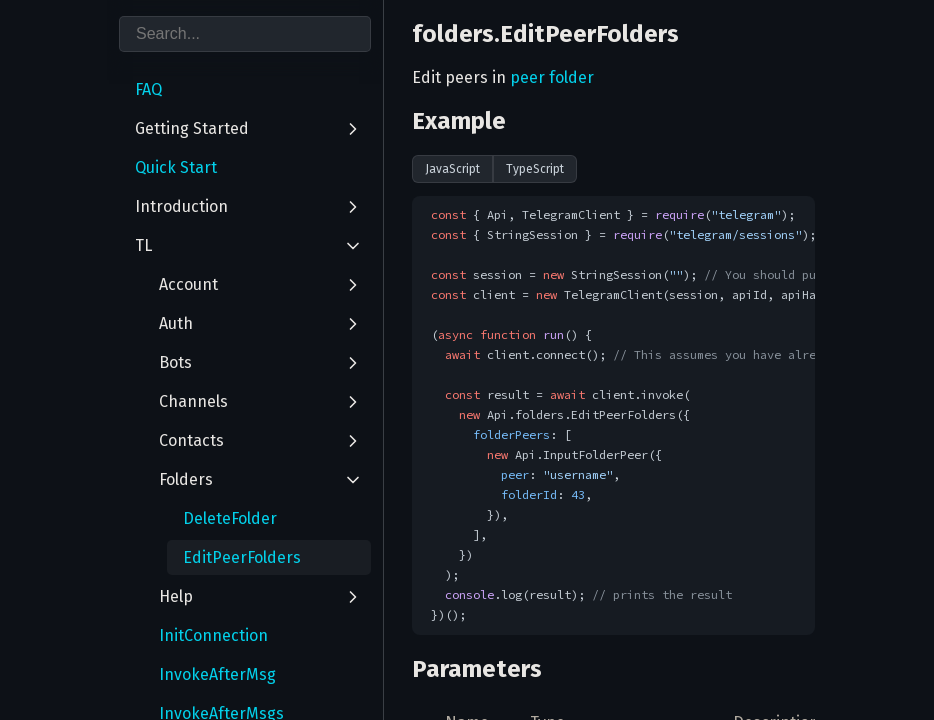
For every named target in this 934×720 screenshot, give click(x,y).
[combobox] (245, 34)
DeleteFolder (230, 518)
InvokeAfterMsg (217, 674)
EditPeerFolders (242, 557)
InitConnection (213, 635)
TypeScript (535, 169)
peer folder (552, 77)
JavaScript (452, 169)
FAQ (148, 89)
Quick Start (176, 167)
